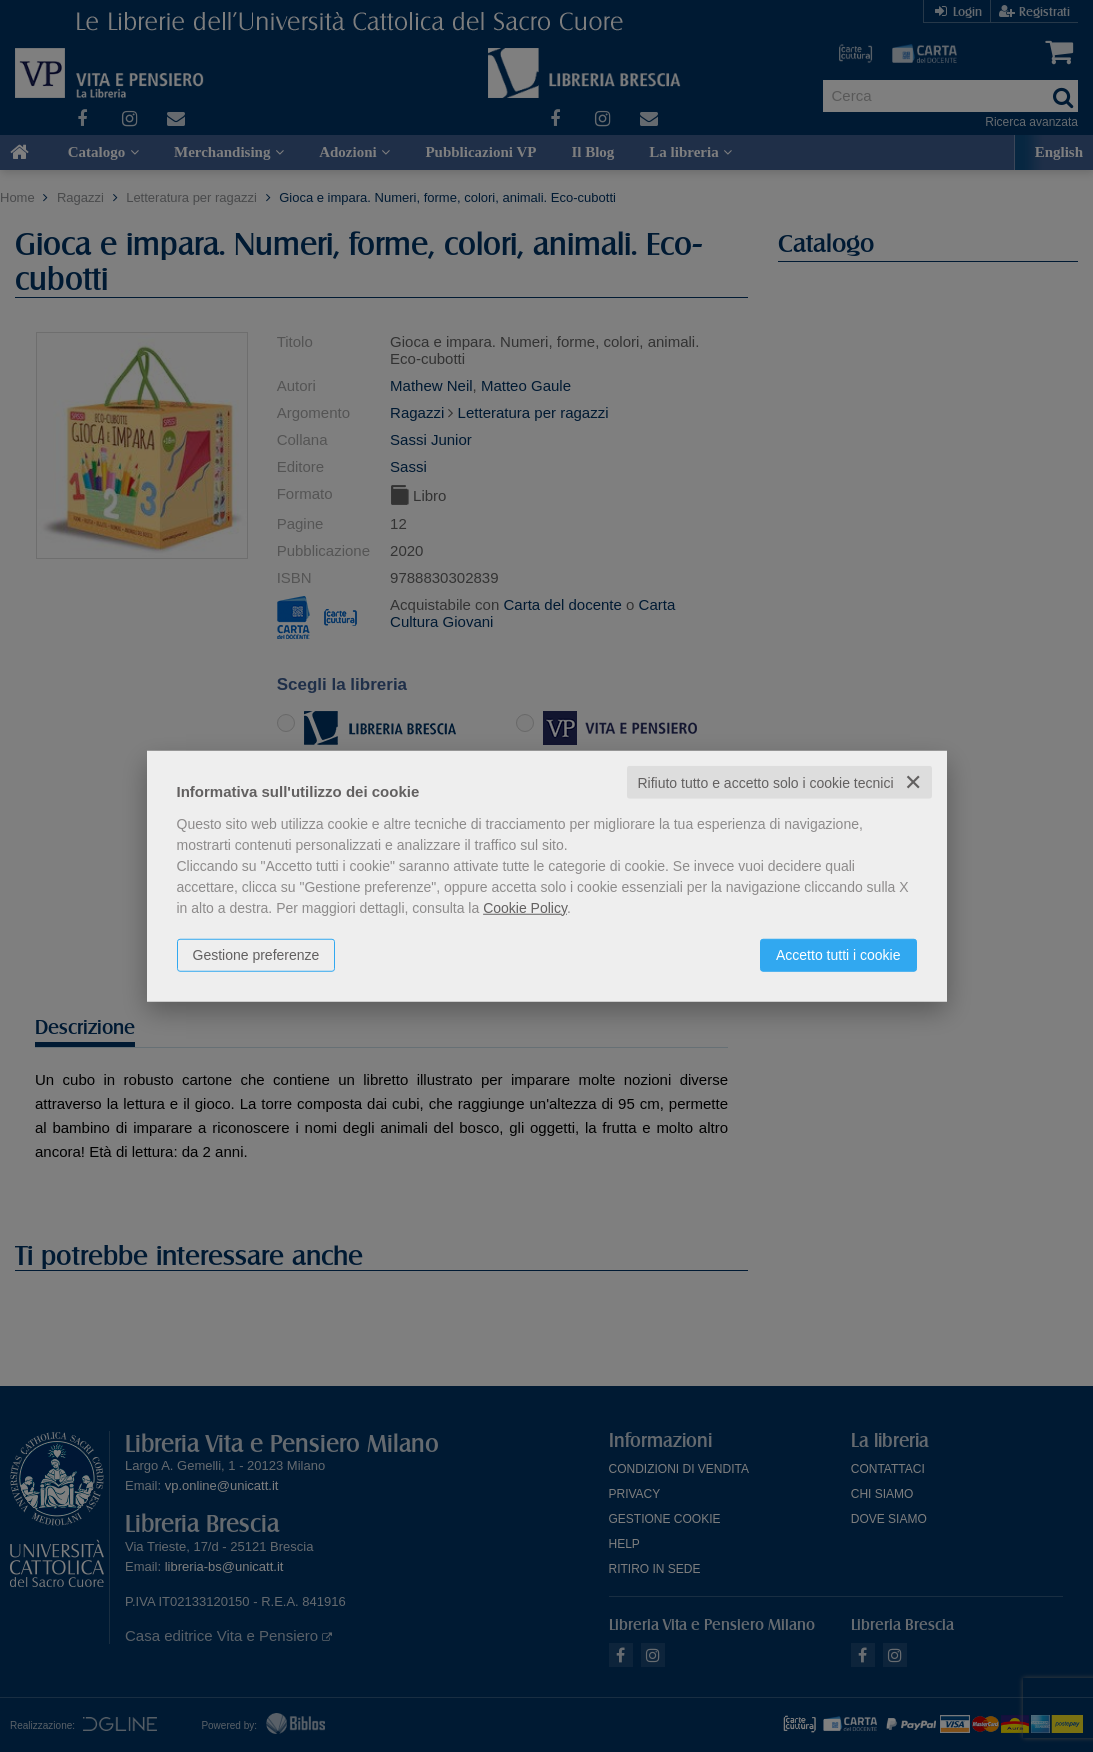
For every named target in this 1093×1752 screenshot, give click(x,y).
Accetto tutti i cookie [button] (838, 954)
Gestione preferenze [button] (256, 954)
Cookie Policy (525, 907)
